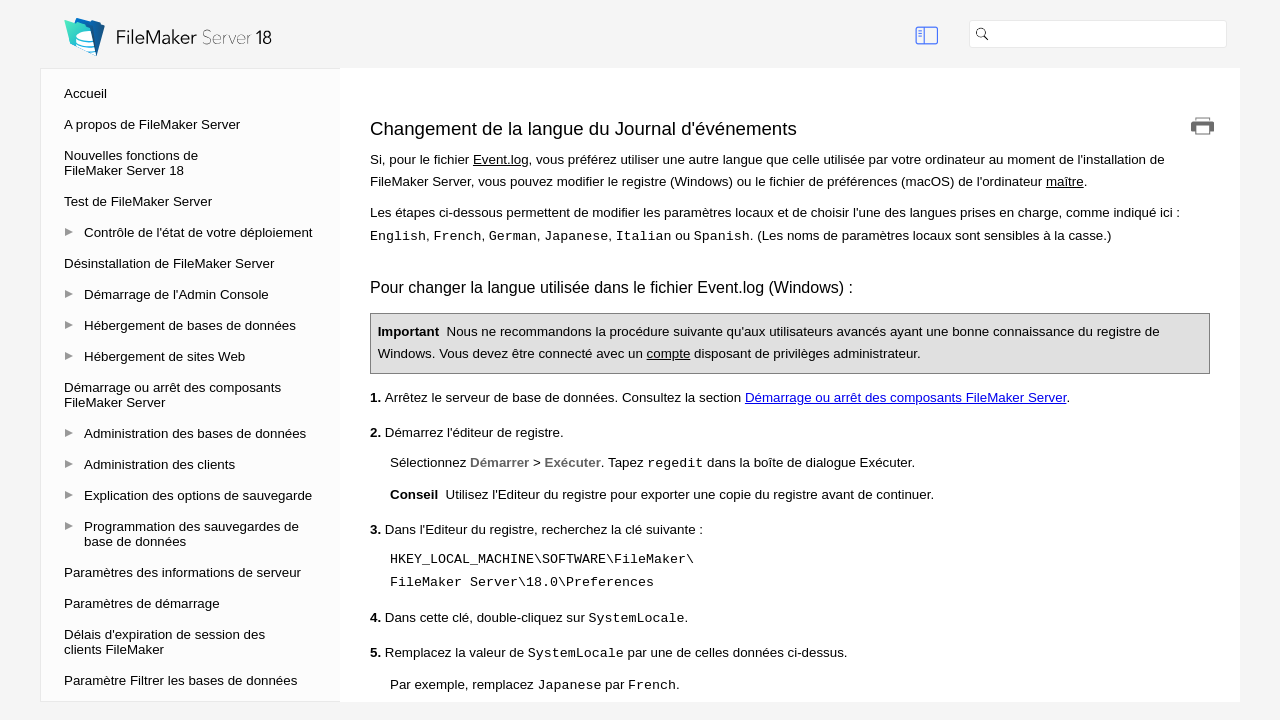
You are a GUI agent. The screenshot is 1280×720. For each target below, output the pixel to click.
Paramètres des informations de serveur (182, 572)
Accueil (85, 93)
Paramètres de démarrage (142, 603)
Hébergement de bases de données (190, 325)
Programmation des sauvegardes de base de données (191, 534)
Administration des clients (159, 464)
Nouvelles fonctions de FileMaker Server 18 (131, 163)
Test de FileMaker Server (138, 201)
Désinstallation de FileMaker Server (169, 263)
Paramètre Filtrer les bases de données (180, 680)
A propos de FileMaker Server (152, 124)
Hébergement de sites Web (164, 356)
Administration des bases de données (195, 433)
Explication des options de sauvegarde (198, 495)
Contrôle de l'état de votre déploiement (198, 232)
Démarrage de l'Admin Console (176, 294)
